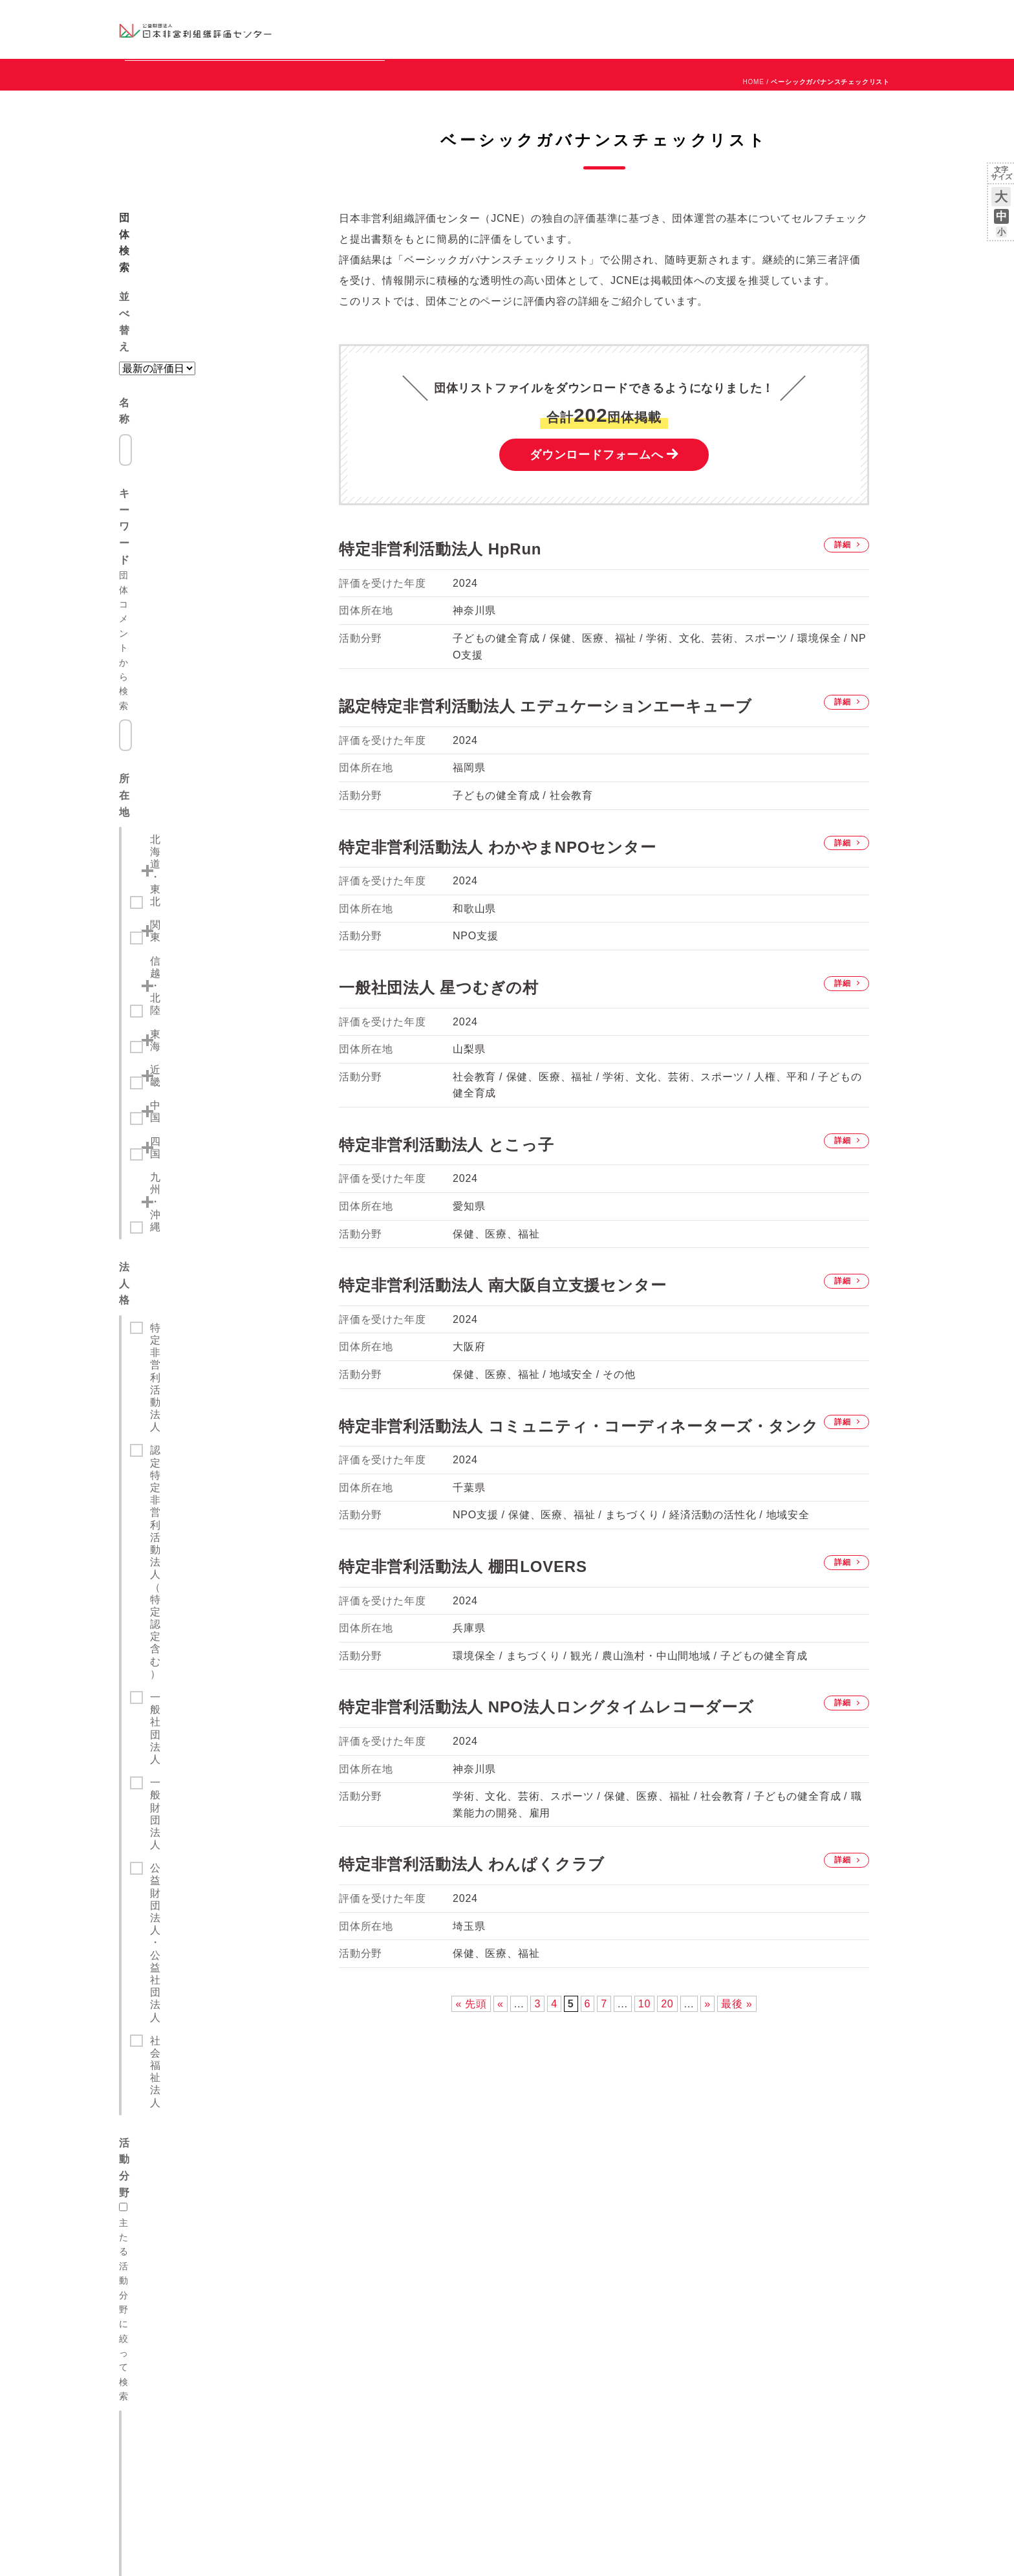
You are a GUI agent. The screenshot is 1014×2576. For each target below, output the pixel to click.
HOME (753, 140)
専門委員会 (459, 2194)
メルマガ (776, 38)
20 (667, 2062)
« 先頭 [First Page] (471, 2062)
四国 (160, 693)
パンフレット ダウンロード (489, 2292)
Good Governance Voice (331, 2287)
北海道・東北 (181, 552)
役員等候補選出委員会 (479, 2211)
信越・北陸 (176, 599)
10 (644, 2062)
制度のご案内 (574, 29)
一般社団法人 (182, 843)
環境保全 (171, 1160)
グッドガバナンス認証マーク (182, 2211)
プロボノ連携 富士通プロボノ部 (345, 2271)
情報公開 (454, 2244)
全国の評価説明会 (773, 2162)
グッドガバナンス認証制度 (177, 2194)
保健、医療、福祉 (193, 995)
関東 (160, 576)
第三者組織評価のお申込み (634, 2162)
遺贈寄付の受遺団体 (320, 2238)
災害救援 (171, 1183)
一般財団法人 (182, 867)
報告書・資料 (463, 2227)
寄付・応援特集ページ (324, 2255)
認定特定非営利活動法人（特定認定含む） (220, 813)
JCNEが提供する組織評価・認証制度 (197, 2162)
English (882, 17)
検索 (216, 1279)
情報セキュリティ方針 (479, 2374)
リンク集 (454, 2309)
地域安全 (171, 1206)
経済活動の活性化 (193, 1089)
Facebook (744, 38)
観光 (161, 1066)
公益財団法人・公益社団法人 (220, 890)
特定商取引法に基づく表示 (488, 2341)
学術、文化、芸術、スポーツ (220, 1136)
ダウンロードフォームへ (596, 513)
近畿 (160, 646)
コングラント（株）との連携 (337, 2205)
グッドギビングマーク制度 (177, 2178)
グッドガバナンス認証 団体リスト (648, 2178)
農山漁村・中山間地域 (204, 1113)
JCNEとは (457, 2162)
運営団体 (799, 17)
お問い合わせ (843, 17)
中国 (160, 669)
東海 (160, 622)
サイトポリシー (467, 2358)
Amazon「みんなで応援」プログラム (352, 2222)
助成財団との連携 (316, 2189)
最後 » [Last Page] (737, 2062)
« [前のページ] (500, 2062)
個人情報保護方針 (471, 2325)
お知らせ (763, 17)
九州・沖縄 (176, 716)
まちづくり (177, 1043)
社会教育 (171, 1019)
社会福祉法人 (182, 913)
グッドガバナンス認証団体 (347, 28)
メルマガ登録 (765, 2178)
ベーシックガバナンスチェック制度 (194, 2227)
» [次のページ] (707, 2062)
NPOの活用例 (667, 29)
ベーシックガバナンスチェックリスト (465, 28)
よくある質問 (153, 2244)
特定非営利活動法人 (199, 784)
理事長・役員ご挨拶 (475, 2178)
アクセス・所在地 (471, 2260)
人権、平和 (177, 1230)
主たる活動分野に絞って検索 (189, 970)
